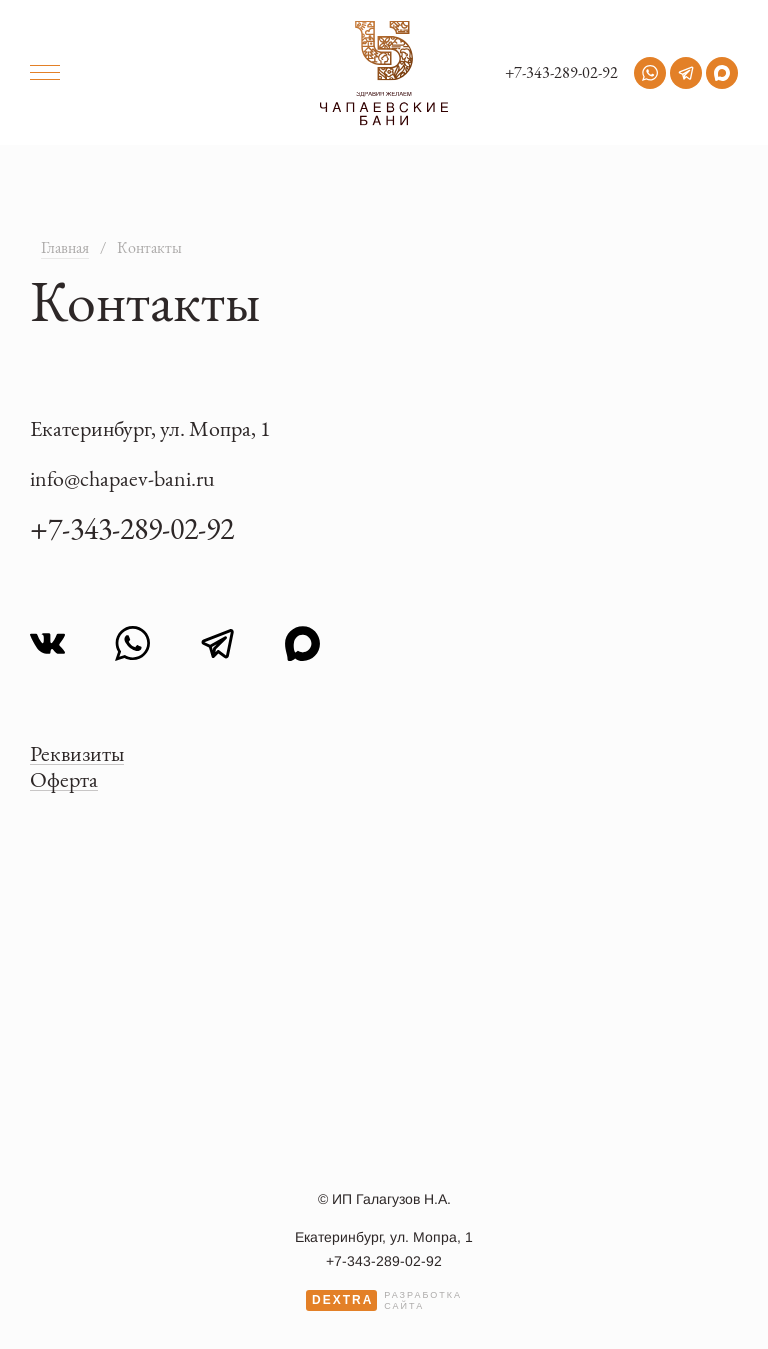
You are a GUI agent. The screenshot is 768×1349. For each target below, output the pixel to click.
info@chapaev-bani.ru (122, 479)
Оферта (64, 779)
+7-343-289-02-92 (561, 73)
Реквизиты (77, 753)
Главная (65, 247)
